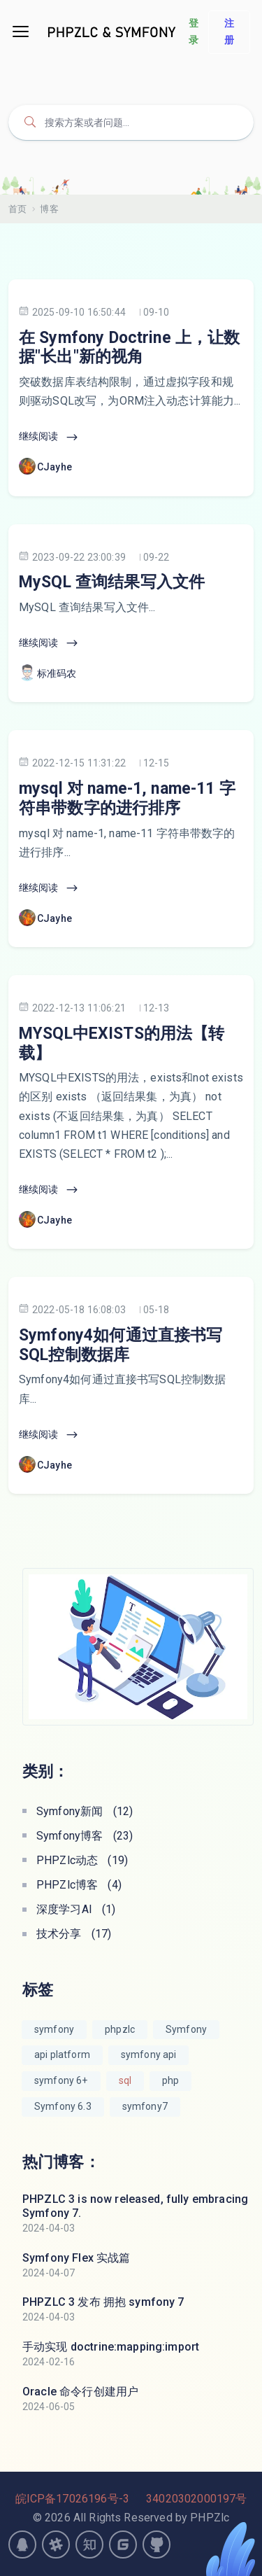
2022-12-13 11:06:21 (72, 1008)
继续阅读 (49, 437)
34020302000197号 (196, 2498)
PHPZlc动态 (82, 1860)
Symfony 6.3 (63, 2106)
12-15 (156, 763)
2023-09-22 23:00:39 (72, 557)
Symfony (186, 2029)
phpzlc (120, 2029)
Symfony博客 (84, 1835)
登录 (193, 32)
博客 (49, 209)
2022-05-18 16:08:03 (72, 1309)
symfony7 (145, 2106)
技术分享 (73, 1933)
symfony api (149, 2054)
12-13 (156, 1008)
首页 (17, 209)
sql (125, 2080)
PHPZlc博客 (79, 1884)
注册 (229, 32)
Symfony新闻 (84, 1811)
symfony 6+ (61, 2080)
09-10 (156, 312)
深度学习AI (76, 1909)
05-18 (156, 1309)
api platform (62, 2054)
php (170, 2080)
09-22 (156, 557)
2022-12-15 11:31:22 (72, 763)
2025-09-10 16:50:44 (72, 312)
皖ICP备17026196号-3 (72, 2498)
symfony (54, 2029)
